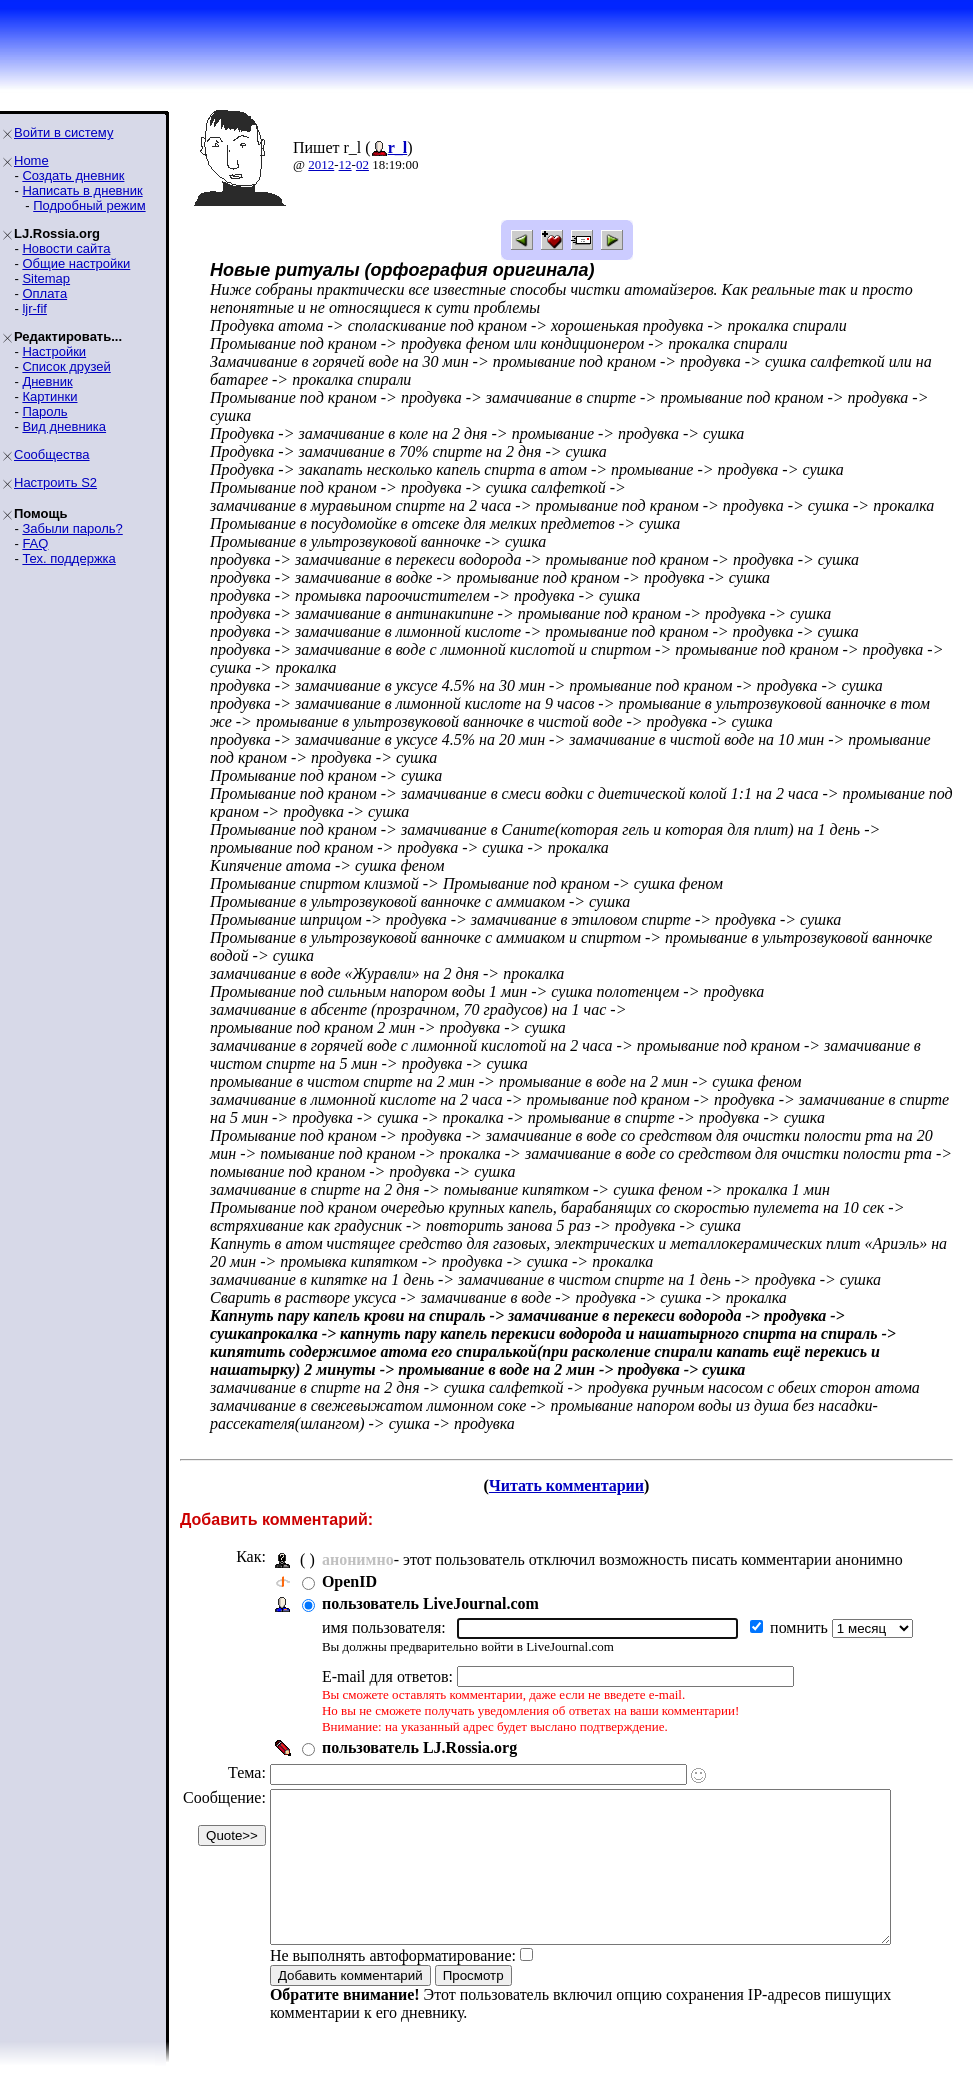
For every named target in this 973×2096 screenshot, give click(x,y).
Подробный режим (89, 205)
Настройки (54, 351)
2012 (321, 164)
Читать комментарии (574, 1485)
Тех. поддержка (68, 558)
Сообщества (52, 454)
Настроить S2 (55, 482)
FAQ (35, 543)
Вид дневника (64, 426)
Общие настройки (76, 263)
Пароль (44, 411)
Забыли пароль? (72, 528)
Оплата (44, 293)
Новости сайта (66, 248)
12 (345, 164)
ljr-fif (34, 308)
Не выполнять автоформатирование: (393, 1985)
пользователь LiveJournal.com (430, 1603)
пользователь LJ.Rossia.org (419, 1747)
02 (362, 164)
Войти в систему (63, 132)
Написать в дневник (82, 190)
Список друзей (66, 366)
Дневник (47, 381)
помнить (801, 1627)
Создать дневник (73, 175)
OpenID (349, 1581)
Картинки (49, 396)
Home (31, 160)
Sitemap (46, 278)
